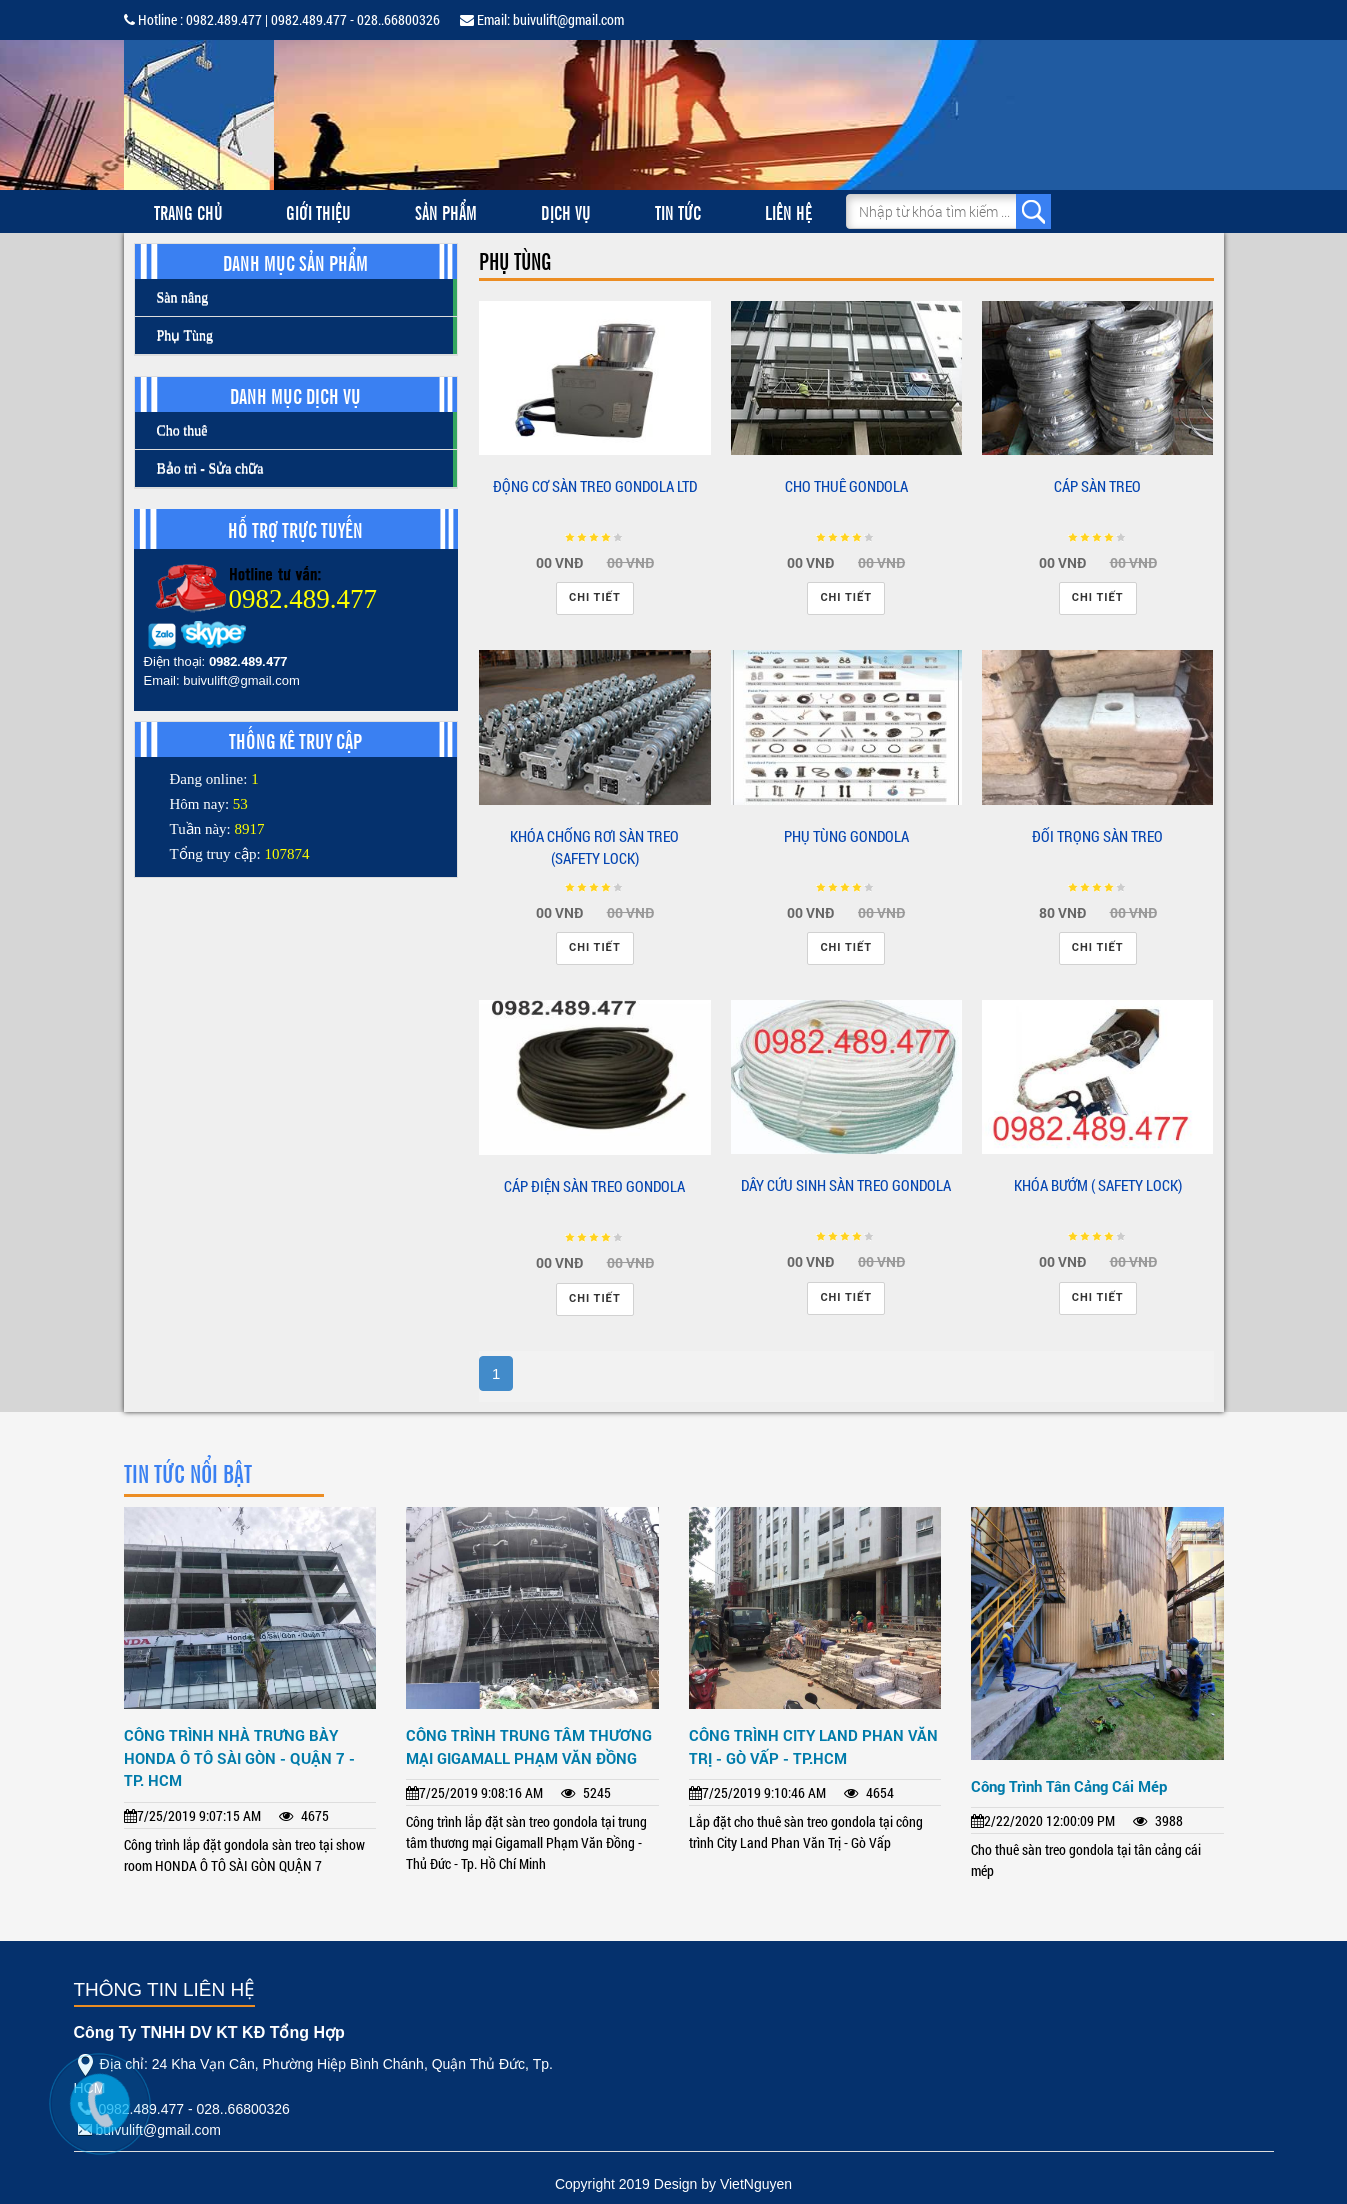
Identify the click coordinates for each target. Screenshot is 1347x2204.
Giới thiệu (318, 211)
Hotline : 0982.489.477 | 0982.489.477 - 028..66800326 (282, 19)
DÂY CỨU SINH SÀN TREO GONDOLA (846, 1185)
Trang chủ (188, 211)
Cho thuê (182, 430)
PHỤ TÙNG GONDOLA (846, 836)
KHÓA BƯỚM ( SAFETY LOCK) (1098, 1185)
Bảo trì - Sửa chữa (210, 468)
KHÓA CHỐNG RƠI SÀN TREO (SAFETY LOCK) (594, 847)
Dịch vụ (566, 211)
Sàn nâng (183, 297)
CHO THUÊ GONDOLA (846, 486)
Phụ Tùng (185, 335)
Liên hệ (788, 211)
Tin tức (678, 211)
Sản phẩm (446, 211)
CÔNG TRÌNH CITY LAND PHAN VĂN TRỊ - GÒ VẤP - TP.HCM (813, 1746)
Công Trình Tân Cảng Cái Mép (1069, 1786)
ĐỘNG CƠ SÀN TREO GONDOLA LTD (595, 486)
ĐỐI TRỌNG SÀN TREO (1097, 836)
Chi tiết (595, 597)
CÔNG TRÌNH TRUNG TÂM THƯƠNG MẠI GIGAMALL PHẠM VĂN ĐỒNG (529, 1746)
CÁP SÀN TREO (1097, 486)
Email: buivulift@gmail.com (542, 19)
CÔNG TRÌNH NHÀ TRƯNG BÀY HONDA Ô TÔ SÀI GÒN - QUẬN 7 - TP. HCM (239, 1757)
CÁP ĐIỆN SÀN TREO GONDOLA (594, 1186)
